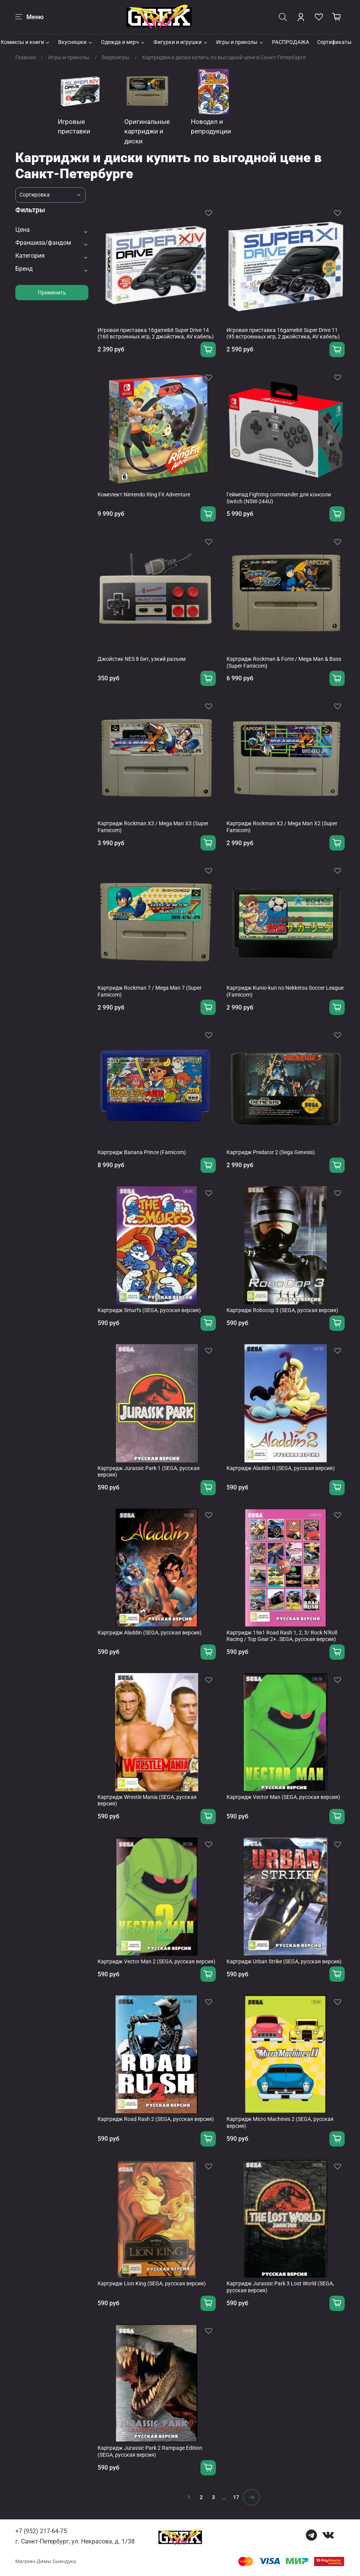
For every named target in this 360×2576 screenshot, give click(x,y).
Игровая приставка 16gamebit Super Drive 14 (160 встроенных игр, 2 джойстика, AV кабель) (156, 333)
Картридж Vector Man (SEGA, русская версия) (283, 1797)
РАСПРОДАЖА (290, 42)
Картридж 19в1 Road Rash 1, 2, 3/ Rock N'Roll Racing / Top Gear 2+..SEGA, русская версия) (281, 1636)
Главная (25, 57)
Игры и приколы (240, 42)
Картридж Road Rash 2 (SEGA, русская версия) (156, 2119)
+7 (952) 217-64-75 (41, 2531)
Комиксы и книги (25, 42)
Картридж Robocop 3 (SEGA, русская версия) (282, 1310)
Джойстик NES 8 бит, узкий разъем (142, 659)
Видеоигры (116, 57)
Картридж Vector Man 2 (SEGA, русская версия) (156, 1961)
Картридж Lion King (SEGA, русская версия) (152, 2283)
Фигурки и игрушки (180, 42)
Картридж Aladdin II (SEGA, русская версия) (280, 1468)
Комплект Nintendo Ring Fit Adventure (144, 494)
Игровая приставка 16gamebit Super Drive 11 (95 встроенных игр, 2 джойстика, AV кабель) (283, 333)
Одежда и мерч (123, 42)
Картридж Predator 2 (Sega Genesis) (270, 1152)
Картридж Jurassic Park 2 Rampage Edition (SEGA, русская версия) (150, 2451)
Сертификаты (334, 42)
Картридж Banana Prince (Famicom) (142, 1152)
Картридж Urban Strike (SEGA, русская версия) (284, 1961)
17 (236, 2497)
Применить (52, 292)
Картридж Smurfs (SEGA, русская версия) (149, 1310)
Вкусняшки (75, 42)
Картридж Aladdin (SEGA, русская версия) (150, 1633)
